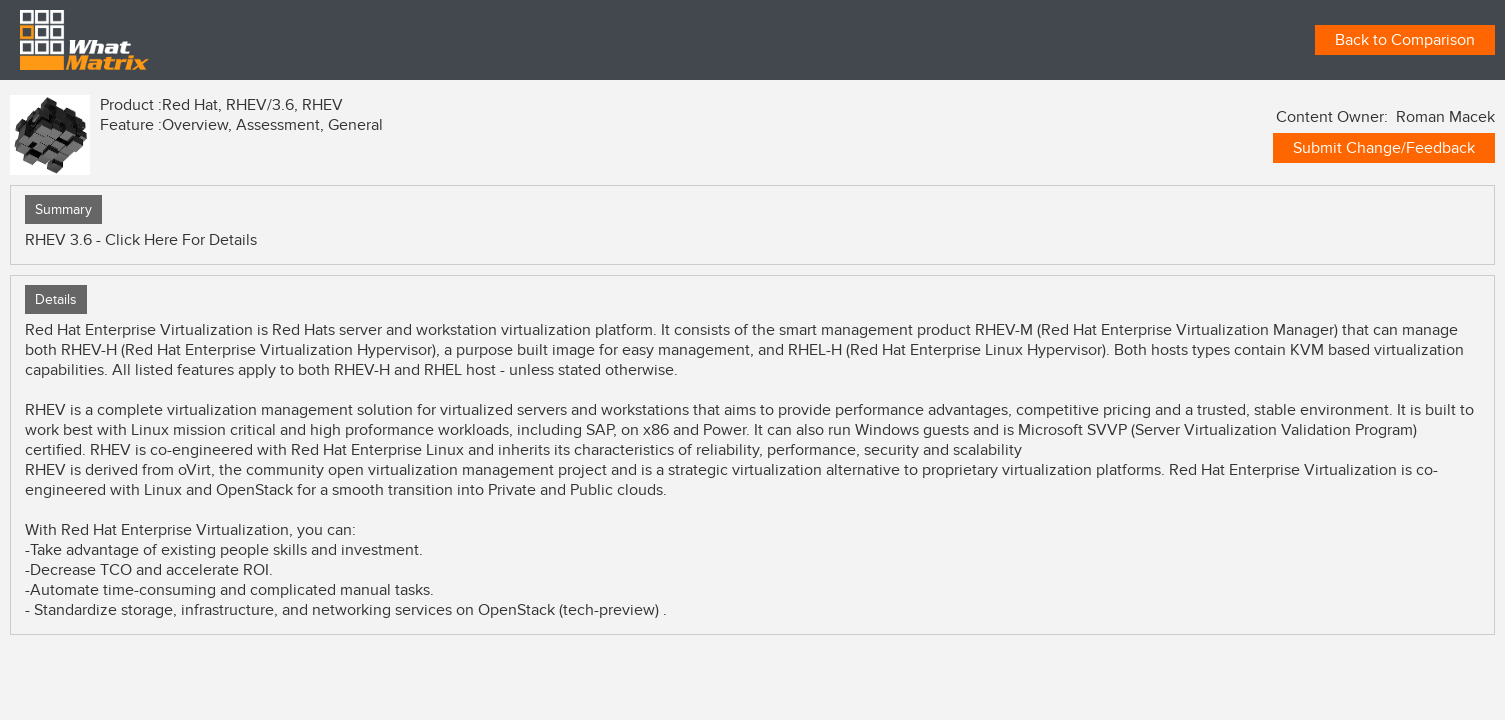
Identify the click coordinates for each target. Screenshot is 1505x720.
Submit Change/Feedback (1384, 148)
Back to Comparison (1405, 40)
